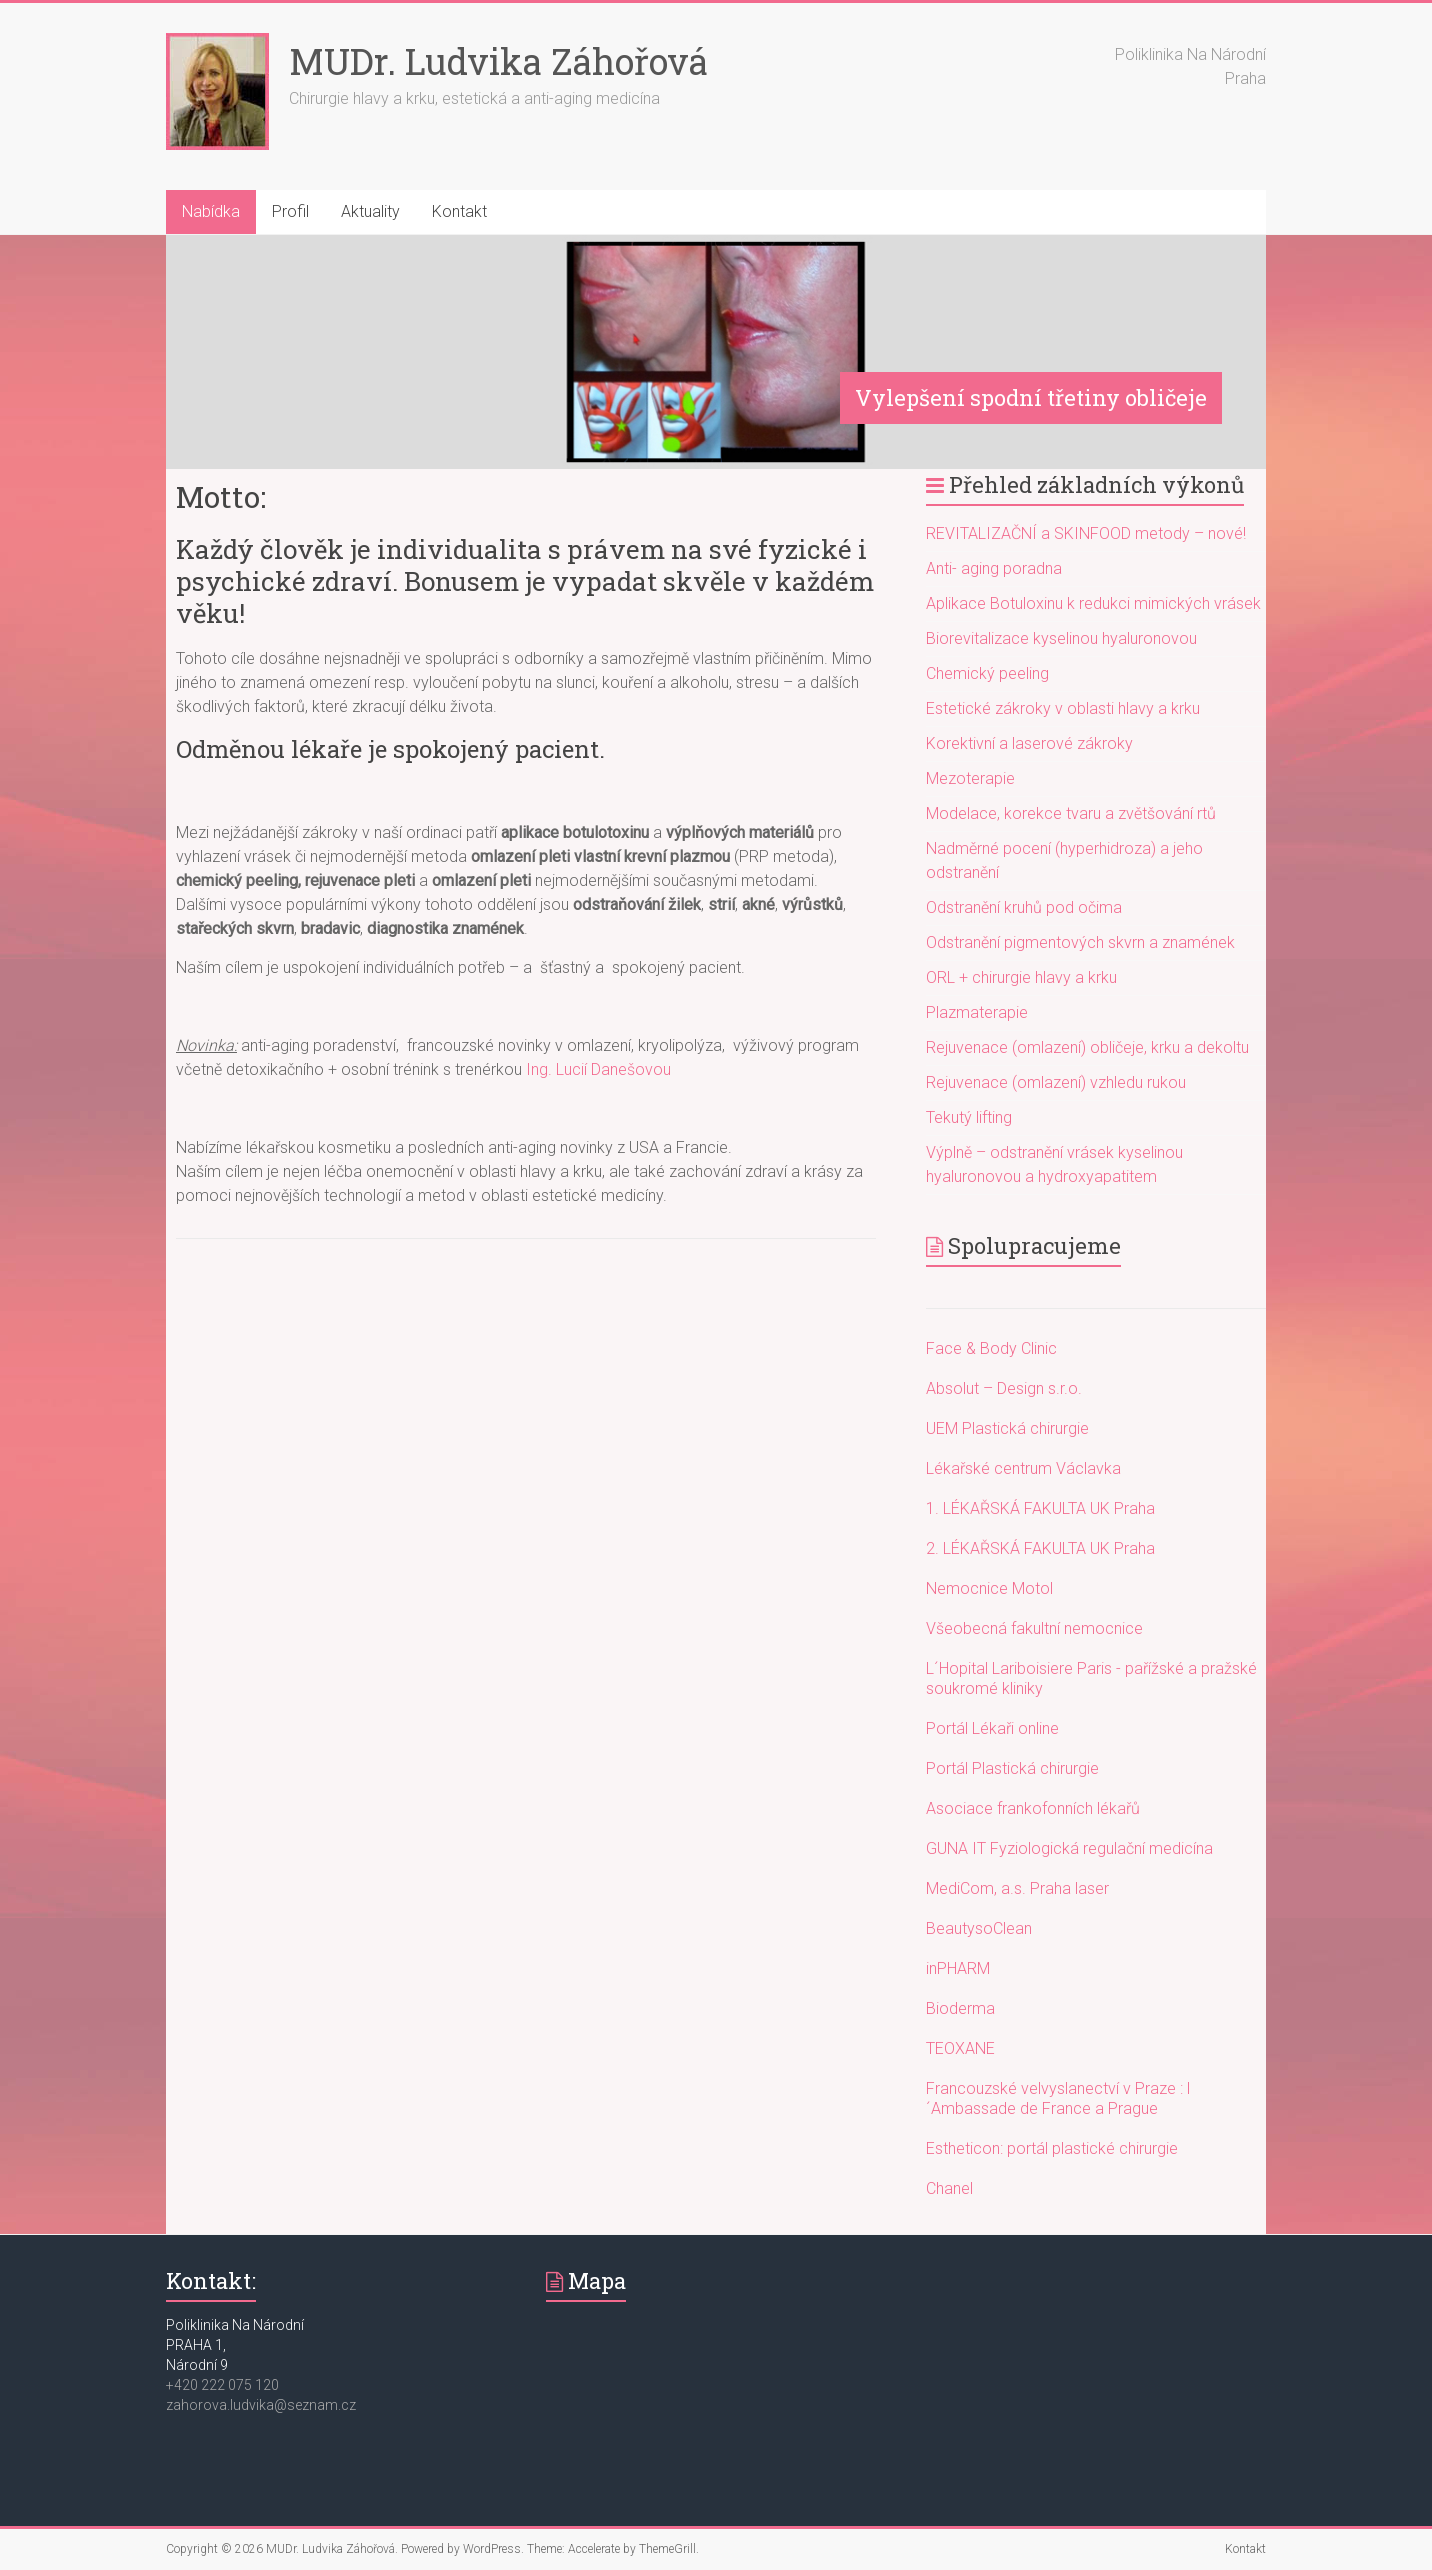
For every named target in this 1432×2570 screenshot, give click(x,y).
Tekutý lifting (969, 1117)
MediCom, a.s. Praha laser (1017, 1888)
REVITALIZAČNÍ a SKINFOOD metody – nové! (1086, 533)
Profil (290, 211)
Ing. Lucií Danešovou (598, 1069)
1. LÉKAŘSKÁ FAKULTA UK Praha (1040, 1508)
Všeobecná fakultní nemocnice (1034, 1628)
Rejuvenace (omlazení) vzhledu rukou (1056, 1082)
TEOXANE (960, 2048)
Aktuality (370, 211)
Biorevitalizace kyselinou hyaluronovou (1061, 638)
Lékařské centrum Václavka (1023, 1468)
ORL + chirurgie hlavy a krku (1021, 977)
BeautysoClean (979, 1928)
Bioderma (960, 2008)
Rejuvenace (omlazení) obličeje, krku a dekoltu (1087, 1047)
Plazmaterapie (977, 1012)
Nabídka (211, 211)
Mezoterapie (970, 778)
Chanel (949, 2188)
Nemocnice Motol (989, 1588)
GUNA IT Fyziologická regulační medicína (1069, 1848)
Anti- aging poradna (994, 568)
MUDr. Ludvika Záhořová (498, 61)
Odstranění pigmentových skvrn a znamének (1080, 942)
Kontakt (459, 211)
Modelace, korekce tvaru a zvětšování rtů (1071, 813)
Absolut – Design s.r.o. (1004, 1388)
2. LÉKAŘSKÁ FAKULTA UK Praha (1040, 1548)
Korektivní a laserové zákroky (1029, 743)
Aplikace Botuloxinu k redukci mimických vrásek (1093, 603)
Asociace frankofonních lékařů (1033, 1808)
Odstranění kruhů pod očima (1024, 907)
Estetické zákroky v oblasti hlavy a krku (1063, 708)
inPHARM (958, 1968)
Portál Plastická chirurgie (1012, 1768)
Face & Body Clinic (991, 1348)
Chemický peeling (987, 673)
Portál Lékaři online (992, 1728)
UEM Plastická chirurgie (1007, 1428)
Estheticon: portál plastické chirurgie (1052, 2148)
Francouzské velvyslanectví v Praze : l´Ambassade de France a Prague (1058, 2098)
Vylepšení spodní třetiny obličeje (1031, 397)
